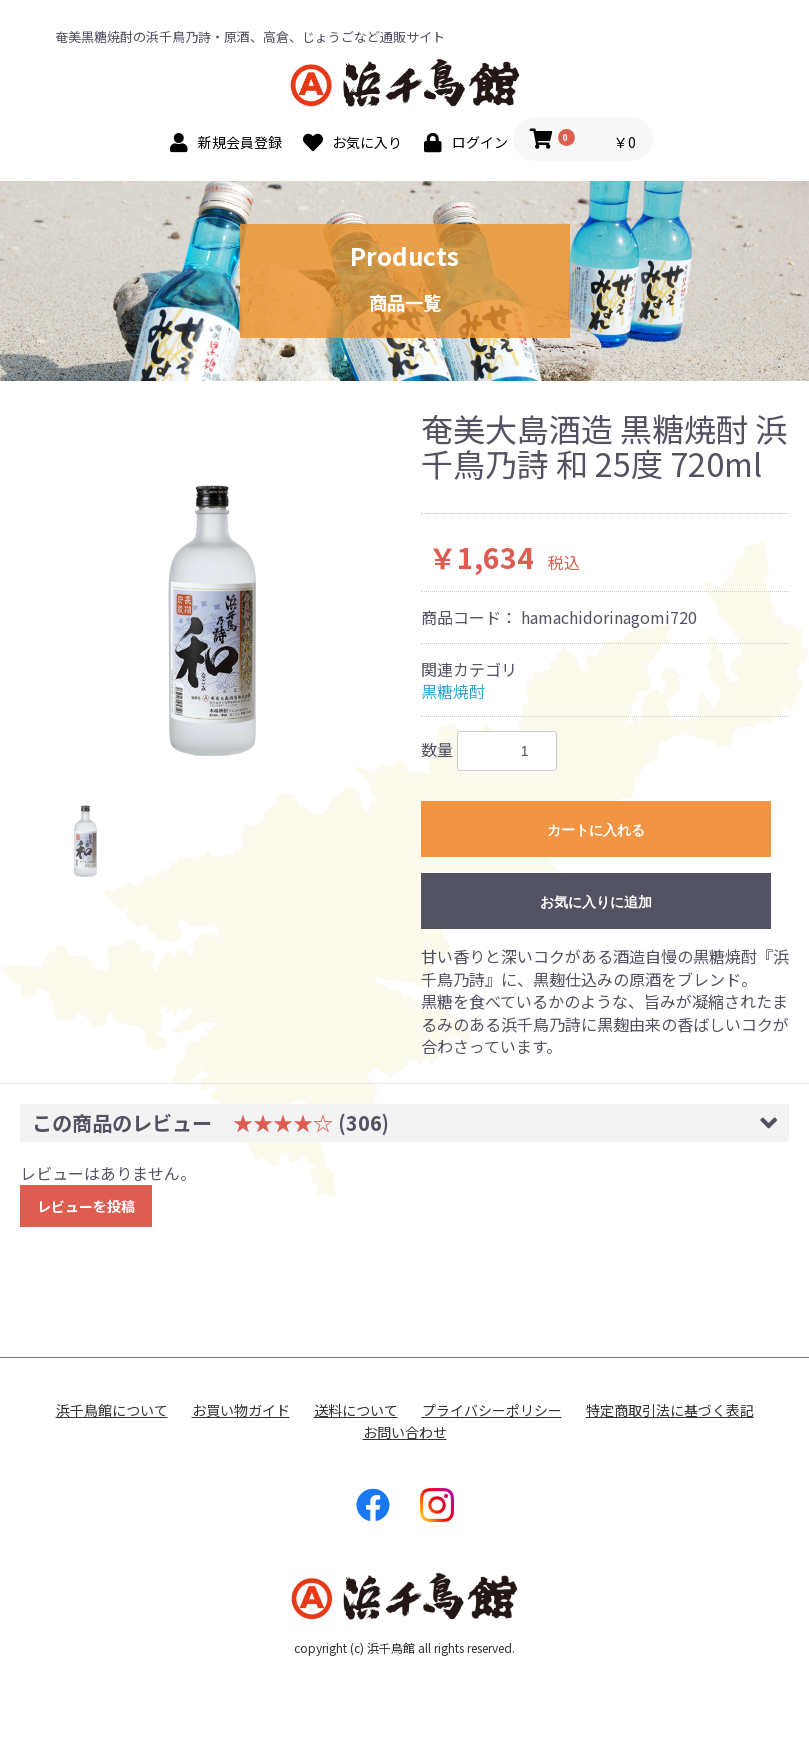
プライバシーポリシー (492, 1410)
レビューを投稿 (86, 1206)
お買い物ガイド (241, 1410)
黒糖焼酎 (453, 691)
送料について (356, 1410)
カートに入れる (596, 830)
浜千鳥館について (112, 1410)
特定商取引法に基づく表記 (670, 1410)
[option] (212, 583)
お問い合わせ (405, 1432)
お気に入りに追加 (596, 902)
